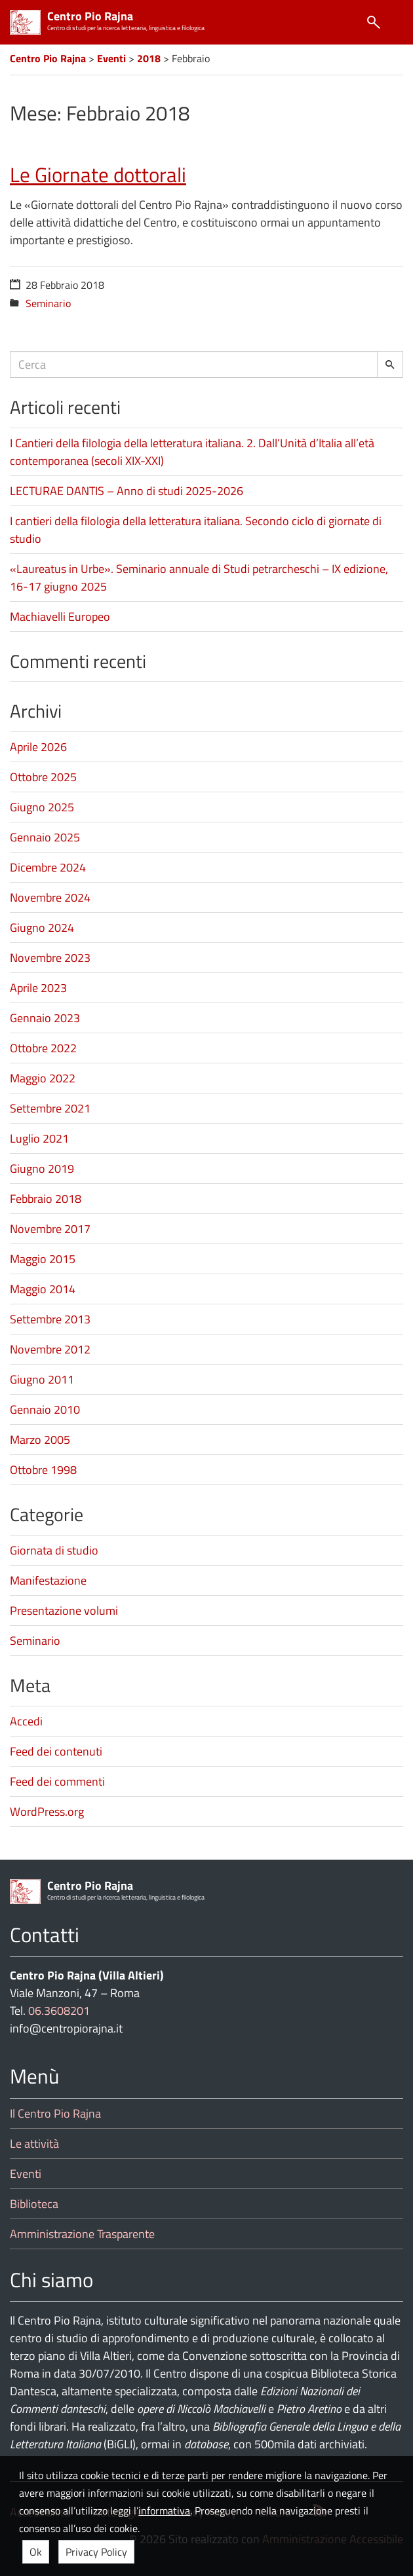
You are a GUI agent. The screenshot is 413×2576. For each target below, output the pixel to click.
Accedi (26, 1721)
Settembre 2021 (50, 1108)
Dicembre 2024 (48, 867)
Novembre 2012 (50, 1349)
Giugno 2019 (42, 1168)
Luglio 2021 (39, 1138)
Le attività (34, 2143)
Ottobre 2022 (43, 1048)
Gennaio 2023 (45, 1018)
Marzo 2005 (40, 1439)
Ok (36, 2552)
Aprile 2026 (38, 747)
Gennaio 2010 (45, 1409)
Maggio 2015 (42, 1259)
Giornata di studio (54, 1550)
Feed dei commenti (57, 1781)
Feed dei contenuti (56, 1751)
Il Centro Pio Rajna (55, 2113)
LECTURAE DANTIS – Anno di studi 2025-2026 (126, 491)
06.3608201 (59, 2010)
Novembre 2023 (50, 957)
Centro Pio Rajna (90, 16)
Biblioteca (34, 2204)
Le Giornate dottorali (98, 174)
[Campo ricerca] (194, 364)
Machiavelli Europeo (60, 616)
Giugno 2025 (42, 807)
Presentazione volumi (64, 1610)
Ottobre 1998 (43, 1470)
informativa (164, 2510)
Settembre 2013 (50, 1319)
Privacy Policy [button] (96, 2552)
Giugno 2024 (42, 927)
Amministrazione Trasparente (82, 2234)
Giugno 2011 (42, 1379)
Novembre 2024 (50, 897)
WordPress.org (47, 1811)
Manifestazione (48, 1580)
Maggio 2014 (42, 1289)
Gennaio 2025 (45, 837)
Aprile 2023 (38, 988)
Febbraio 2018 (45, 1198)
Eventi (25, 2173)
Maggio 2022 (42, 1078)
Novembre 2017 (50, 1229)
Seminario (48, 303)
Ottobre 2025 (43, 777)
